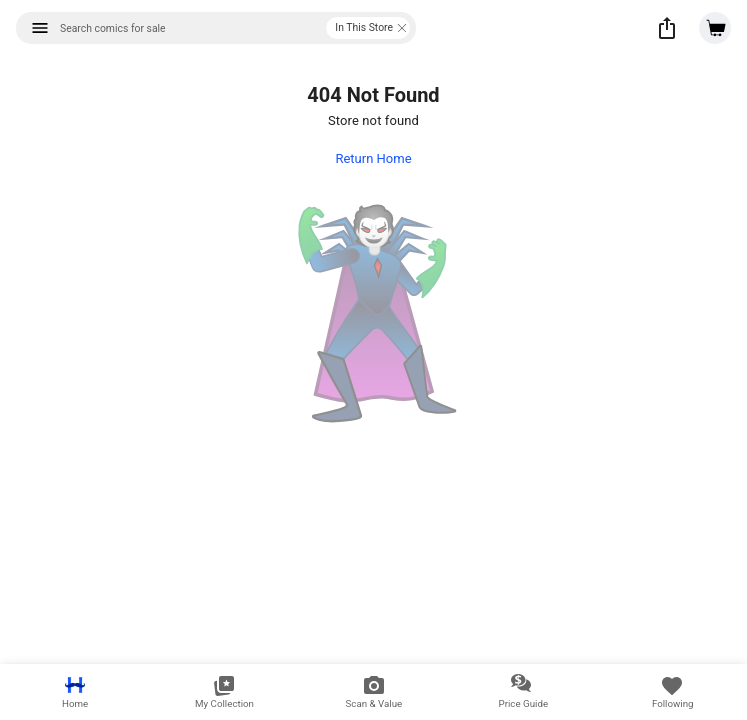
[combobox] (216, 28)
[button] (667, 28)
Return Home (373, 158)
